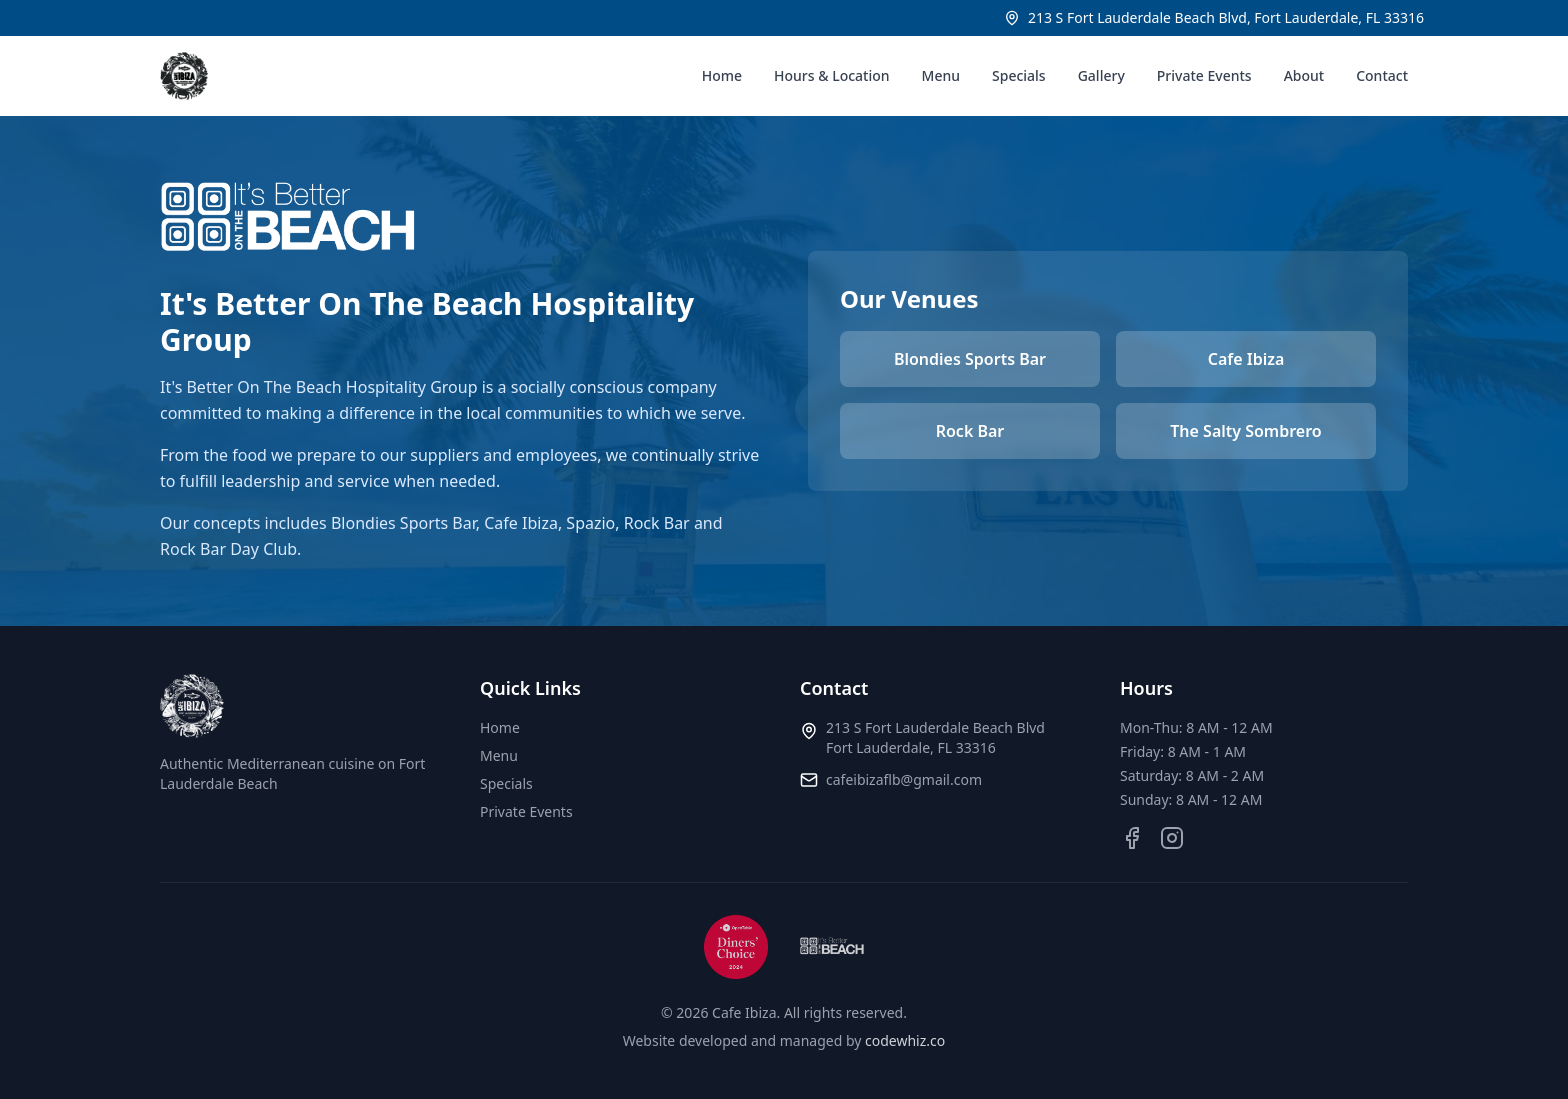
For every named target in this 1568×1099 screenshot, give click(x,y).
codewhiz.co (905, 1040)
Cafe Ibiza (1246, 359)
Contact (1382, 75)
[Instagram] (1172, 838)
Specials (1019, 75)
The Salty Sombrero (1245, 431)
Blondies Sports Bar (970, 359)
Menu (941, 75)
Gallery (1101, 75)
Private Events (1204, 75)
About (1304, 75)
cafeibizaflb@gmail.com (904, 779)
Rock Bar (970, 431)
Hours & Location (832, 75)
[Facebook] (1132, 838)
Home (722, 75)
